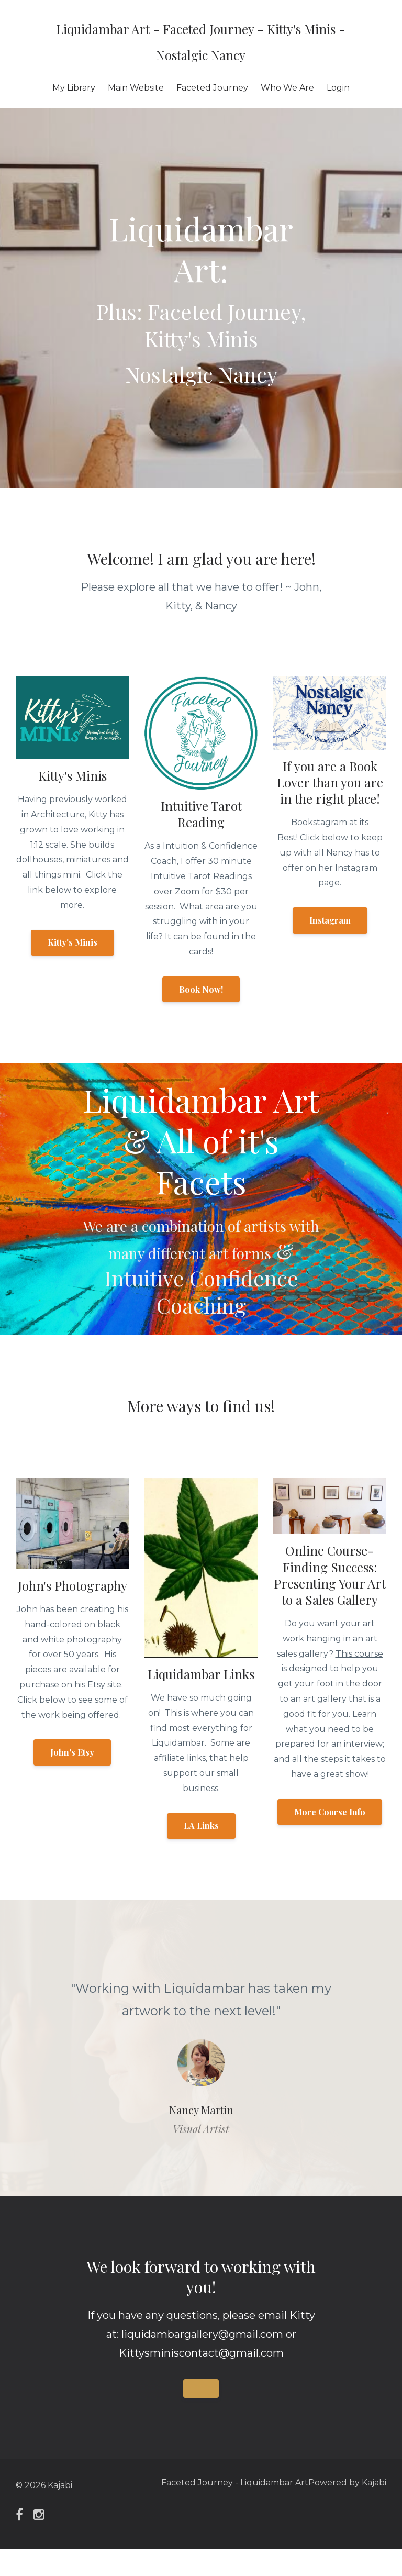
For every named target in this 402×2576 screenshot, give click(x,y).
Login (338, 88)
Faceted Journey (212, 88)
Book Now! (201, 989)
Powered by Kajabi (347, 2512)
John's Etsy (72, 1779)
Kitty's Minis (72, 942)
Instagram (330, 920)
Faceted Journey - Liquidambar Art (224, 2512)
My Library (73, 88)
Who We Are (287, 88)
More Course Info (329, 1839)
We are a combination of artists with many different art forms (201, 1250)
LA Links (201, 1852)
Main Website (136, 88)
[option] (201, 2075)
